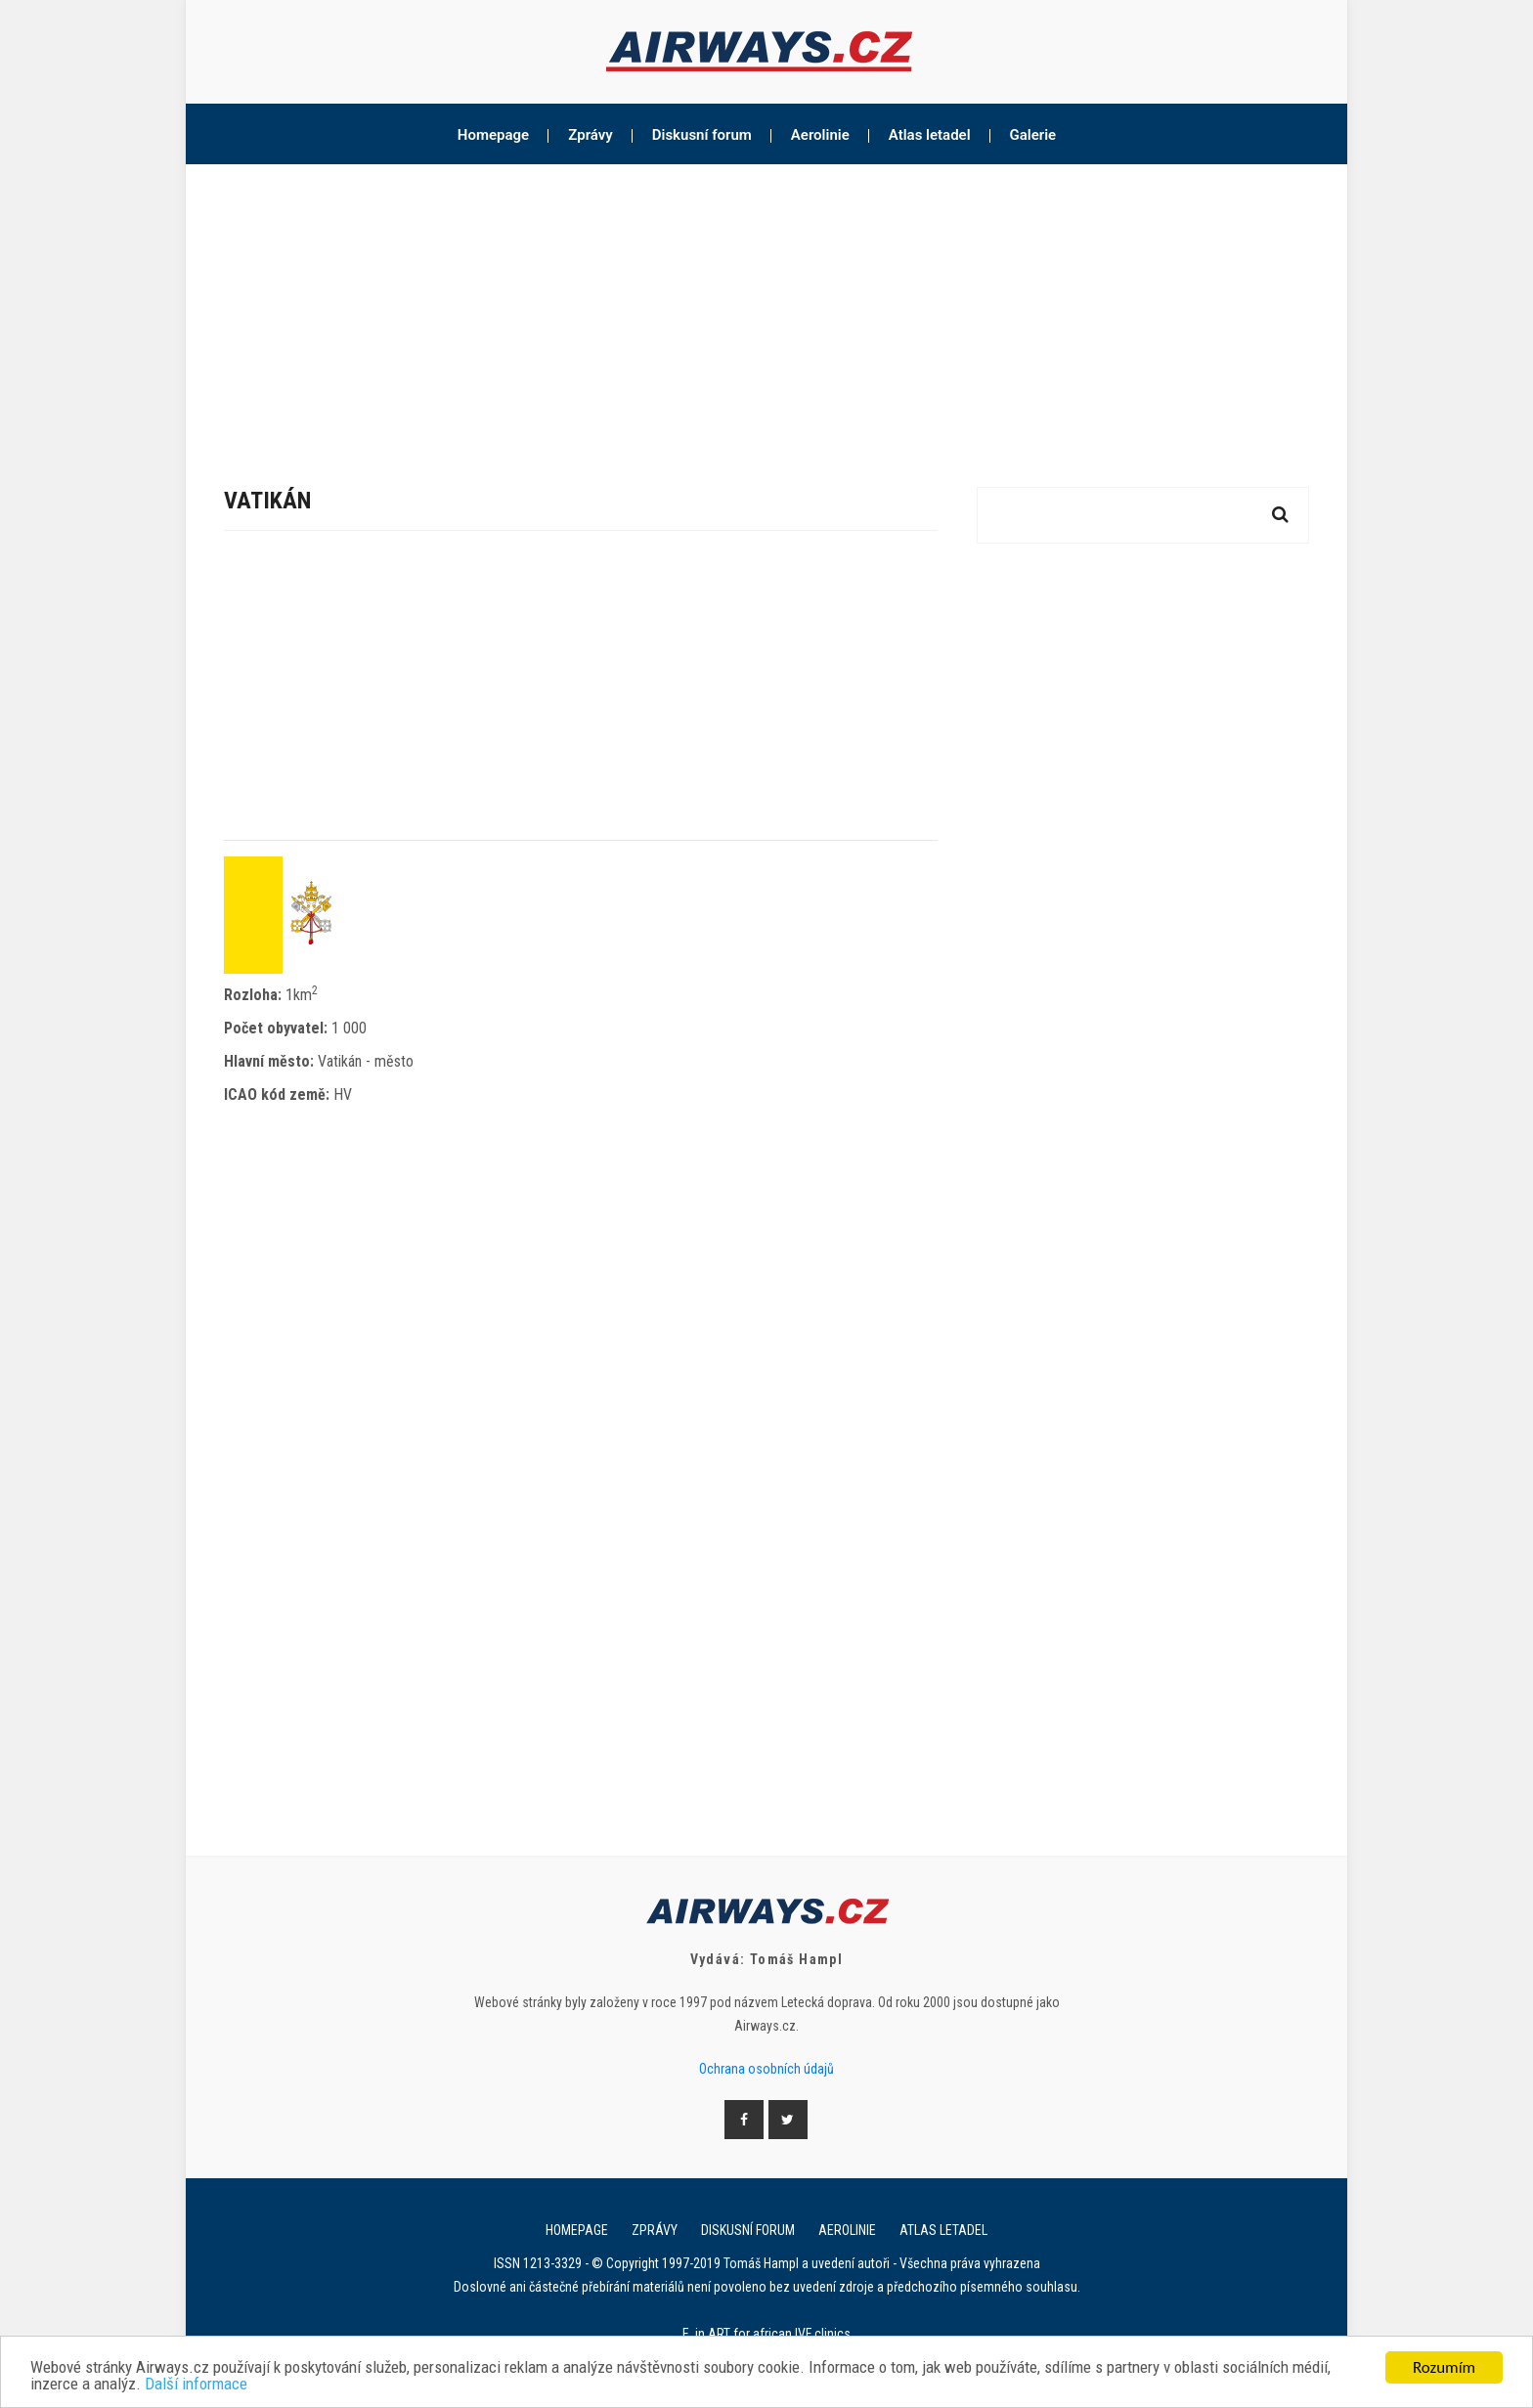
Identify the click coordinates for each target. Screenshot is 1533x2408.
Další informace (196, 2385)
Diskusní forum (702, 135)
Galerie (1033, 135)
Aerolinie (820, 135)
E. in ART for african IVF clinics (766, 2334)
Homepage (493, 135)
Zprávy (590, 135)
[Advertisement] (766, 311)
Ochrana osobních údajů (766, 2069)
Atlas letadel (930, 135)
